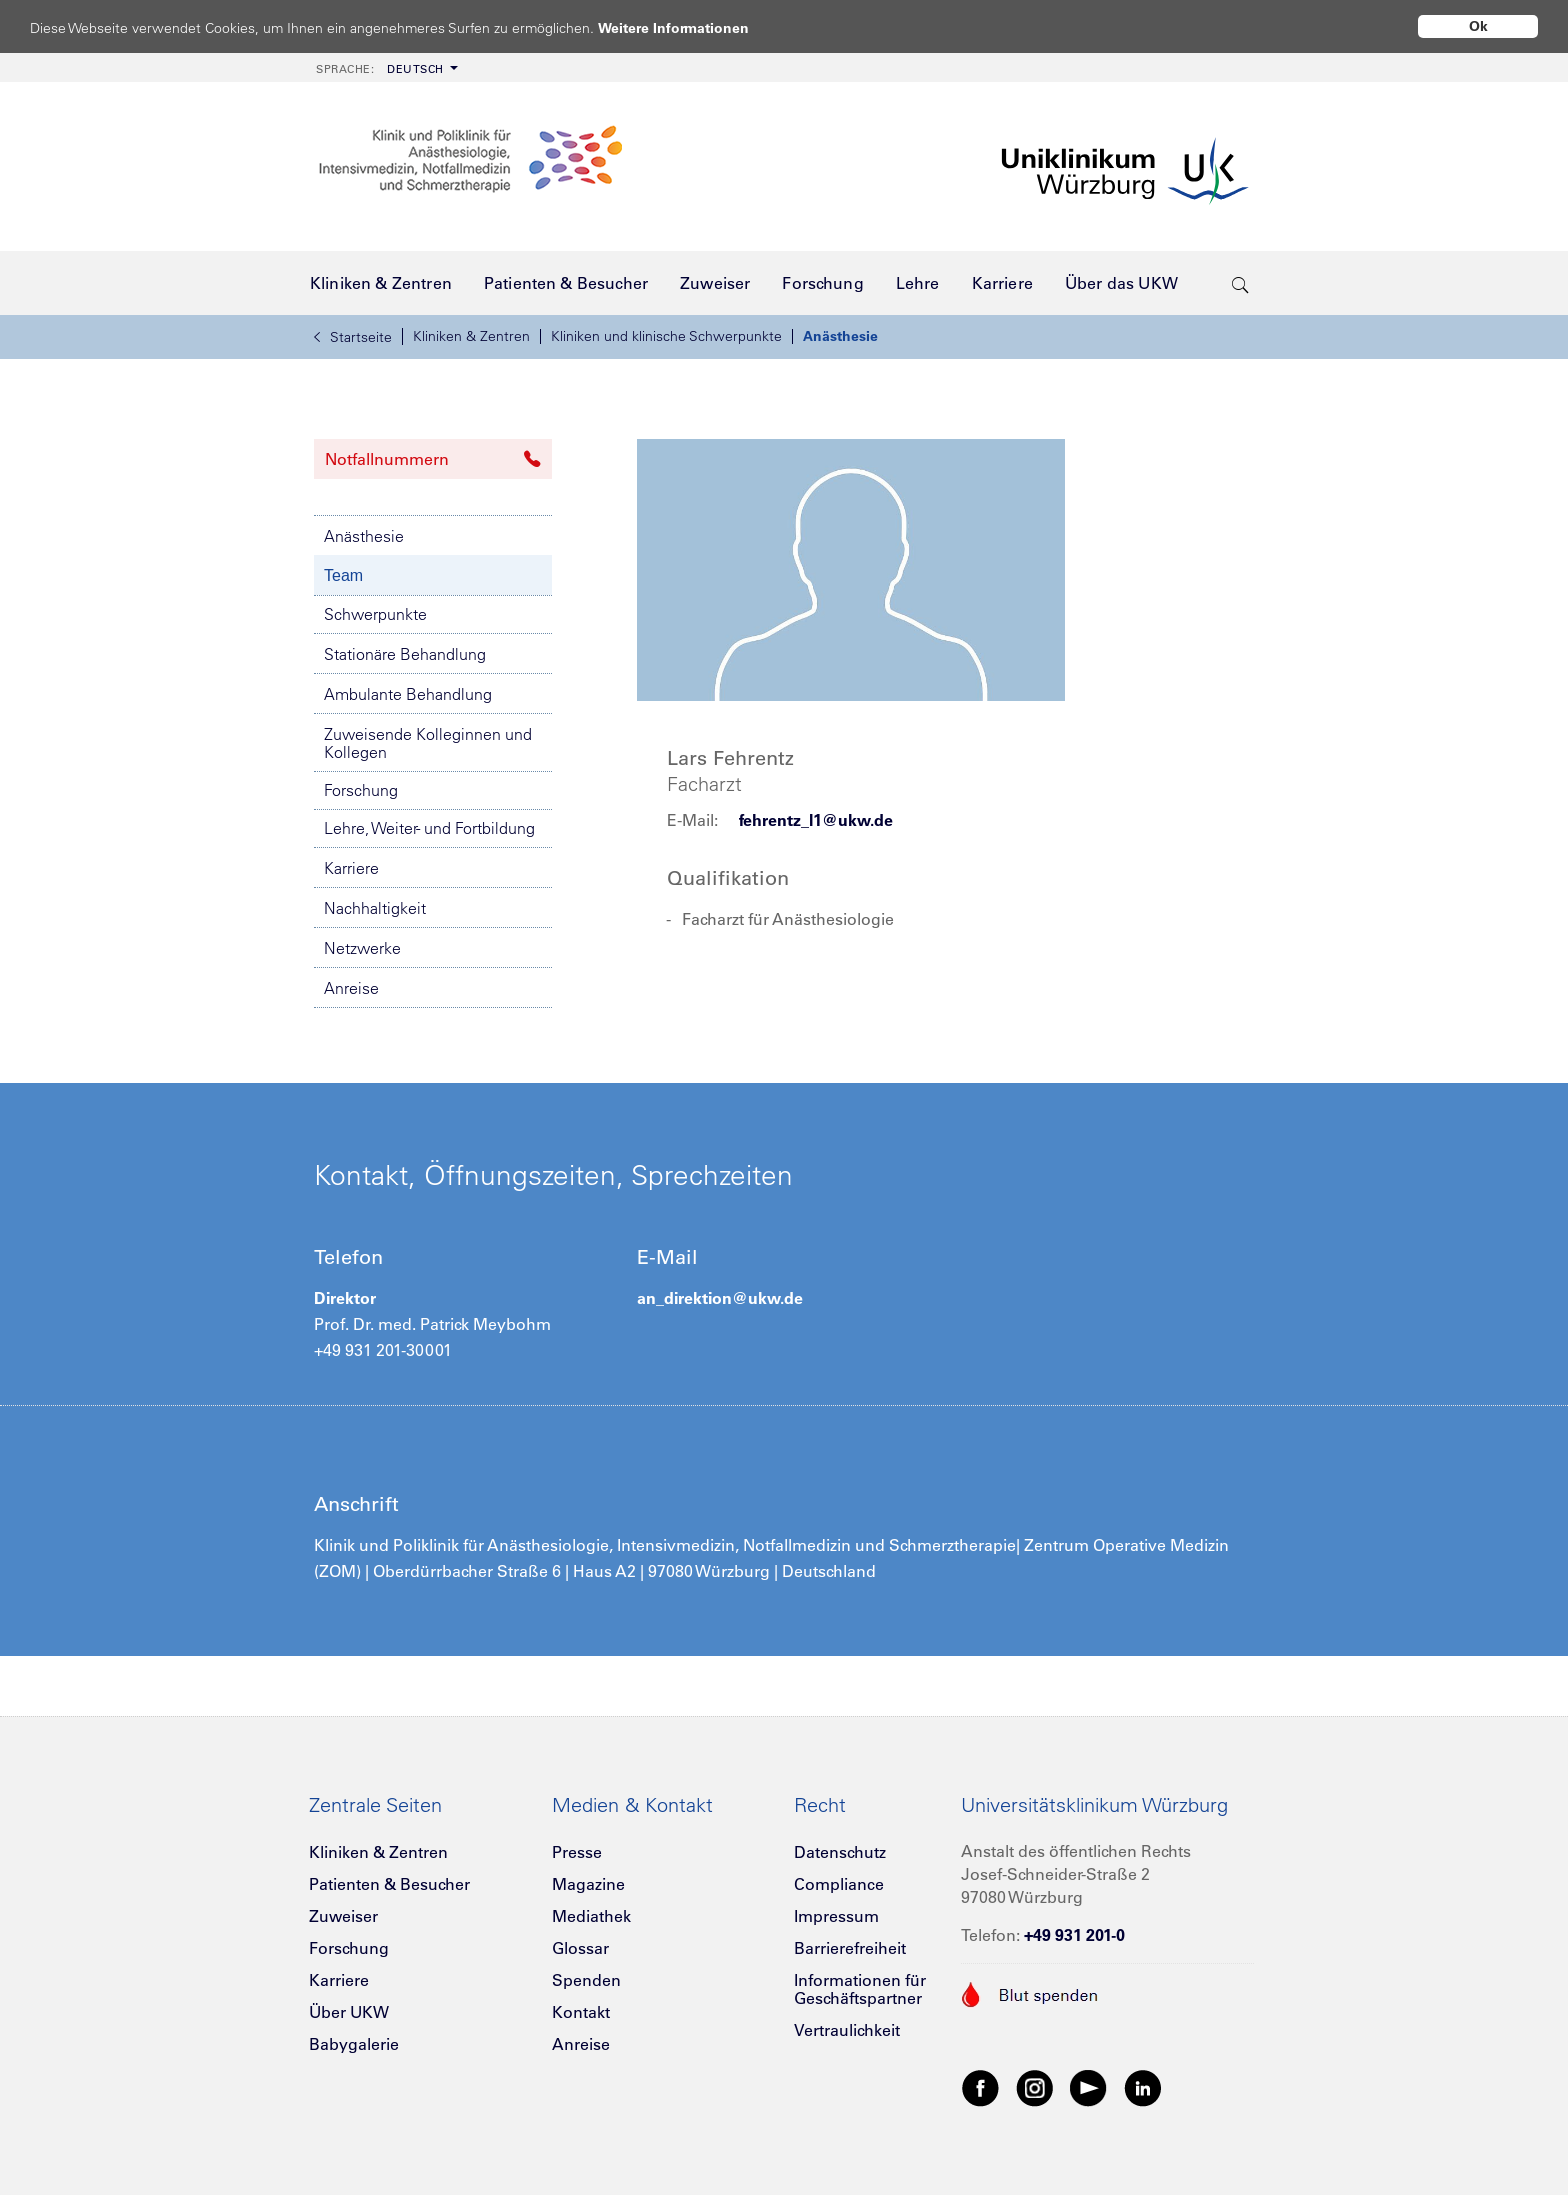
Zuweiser (343, 1916)
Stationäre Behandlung (405, 654)
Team (343, 575)
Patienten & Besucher (389, 1884)
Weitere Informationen (692, 27)
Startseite (353, 337)
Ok (1478, 26)
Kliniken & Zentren (471, 336)
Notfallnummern (433, 459)
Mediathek (591, 1916)
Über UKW (349, 2012)
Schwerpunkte (375, 614)
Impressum (836, 1916)
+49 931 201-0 (1074, 1935)
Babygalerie (354, 2044)
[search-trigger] (1240, 283)
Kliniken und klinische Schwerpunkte (666, 336)
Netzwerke (362, 948)
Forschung (361, 790)
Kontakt (581, 2012)
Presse (577, 1852)
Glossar (580, 1948)
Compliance (839, 1884)
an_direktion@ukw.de (720, 1298)
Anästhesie (840, 336)
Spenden (586, 1980)
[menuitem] (385, 67)
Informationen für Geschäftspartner (860, 1989)
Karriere (351, 868)
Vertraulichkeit (847, 2030)
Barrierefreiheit (850, 1948)
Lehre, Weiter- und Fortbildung (429, 828)
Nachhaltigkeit (375, 908)
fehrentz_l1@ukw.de (816, 820)
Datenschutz (840, 1852)
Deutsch (380, 69)
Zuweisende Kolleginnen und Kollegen (428, 743)
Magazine (588, 1884)
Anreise (351, 988)
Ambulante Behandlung (408, 694)
